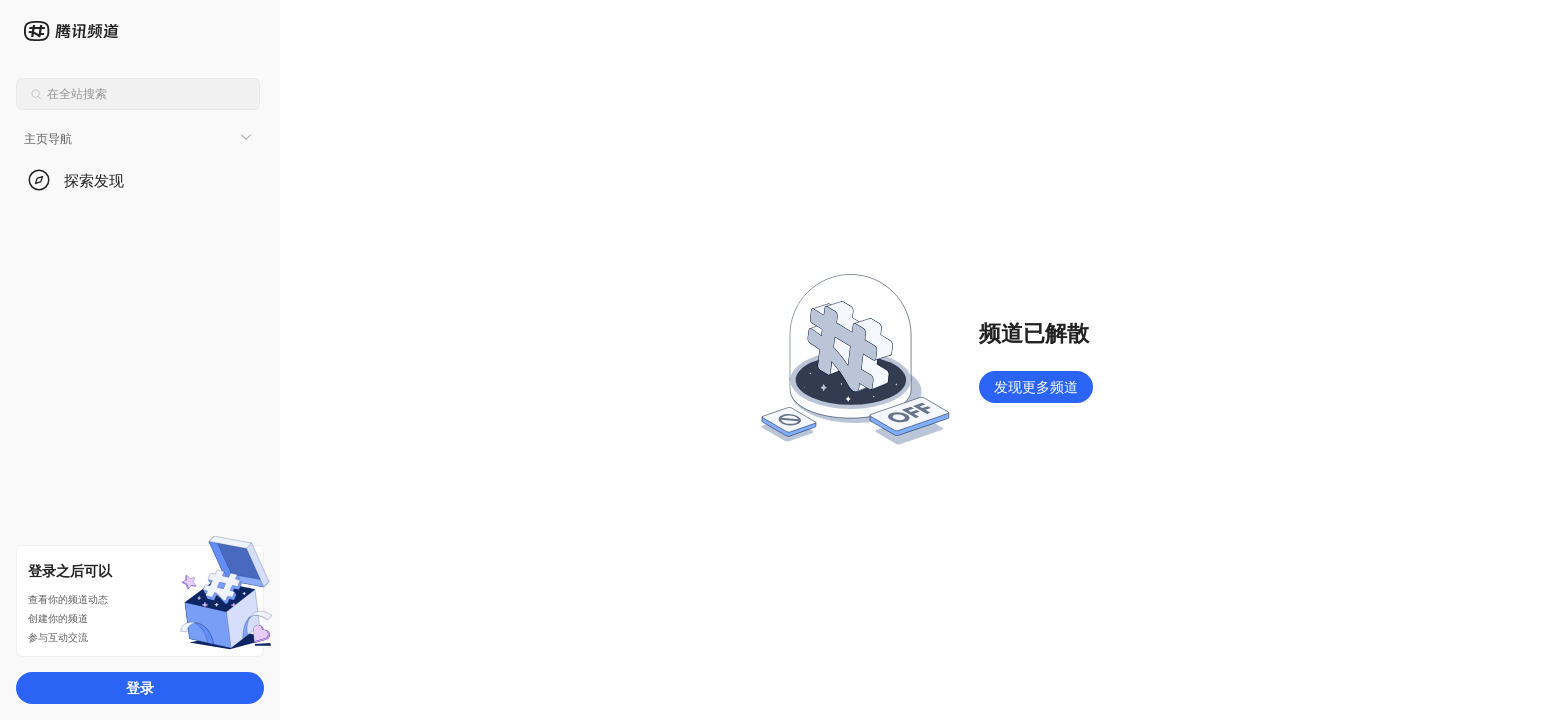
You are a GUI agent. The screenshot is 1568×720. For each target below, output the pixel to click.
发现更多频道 (1036, 386)
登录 (140, 687)
